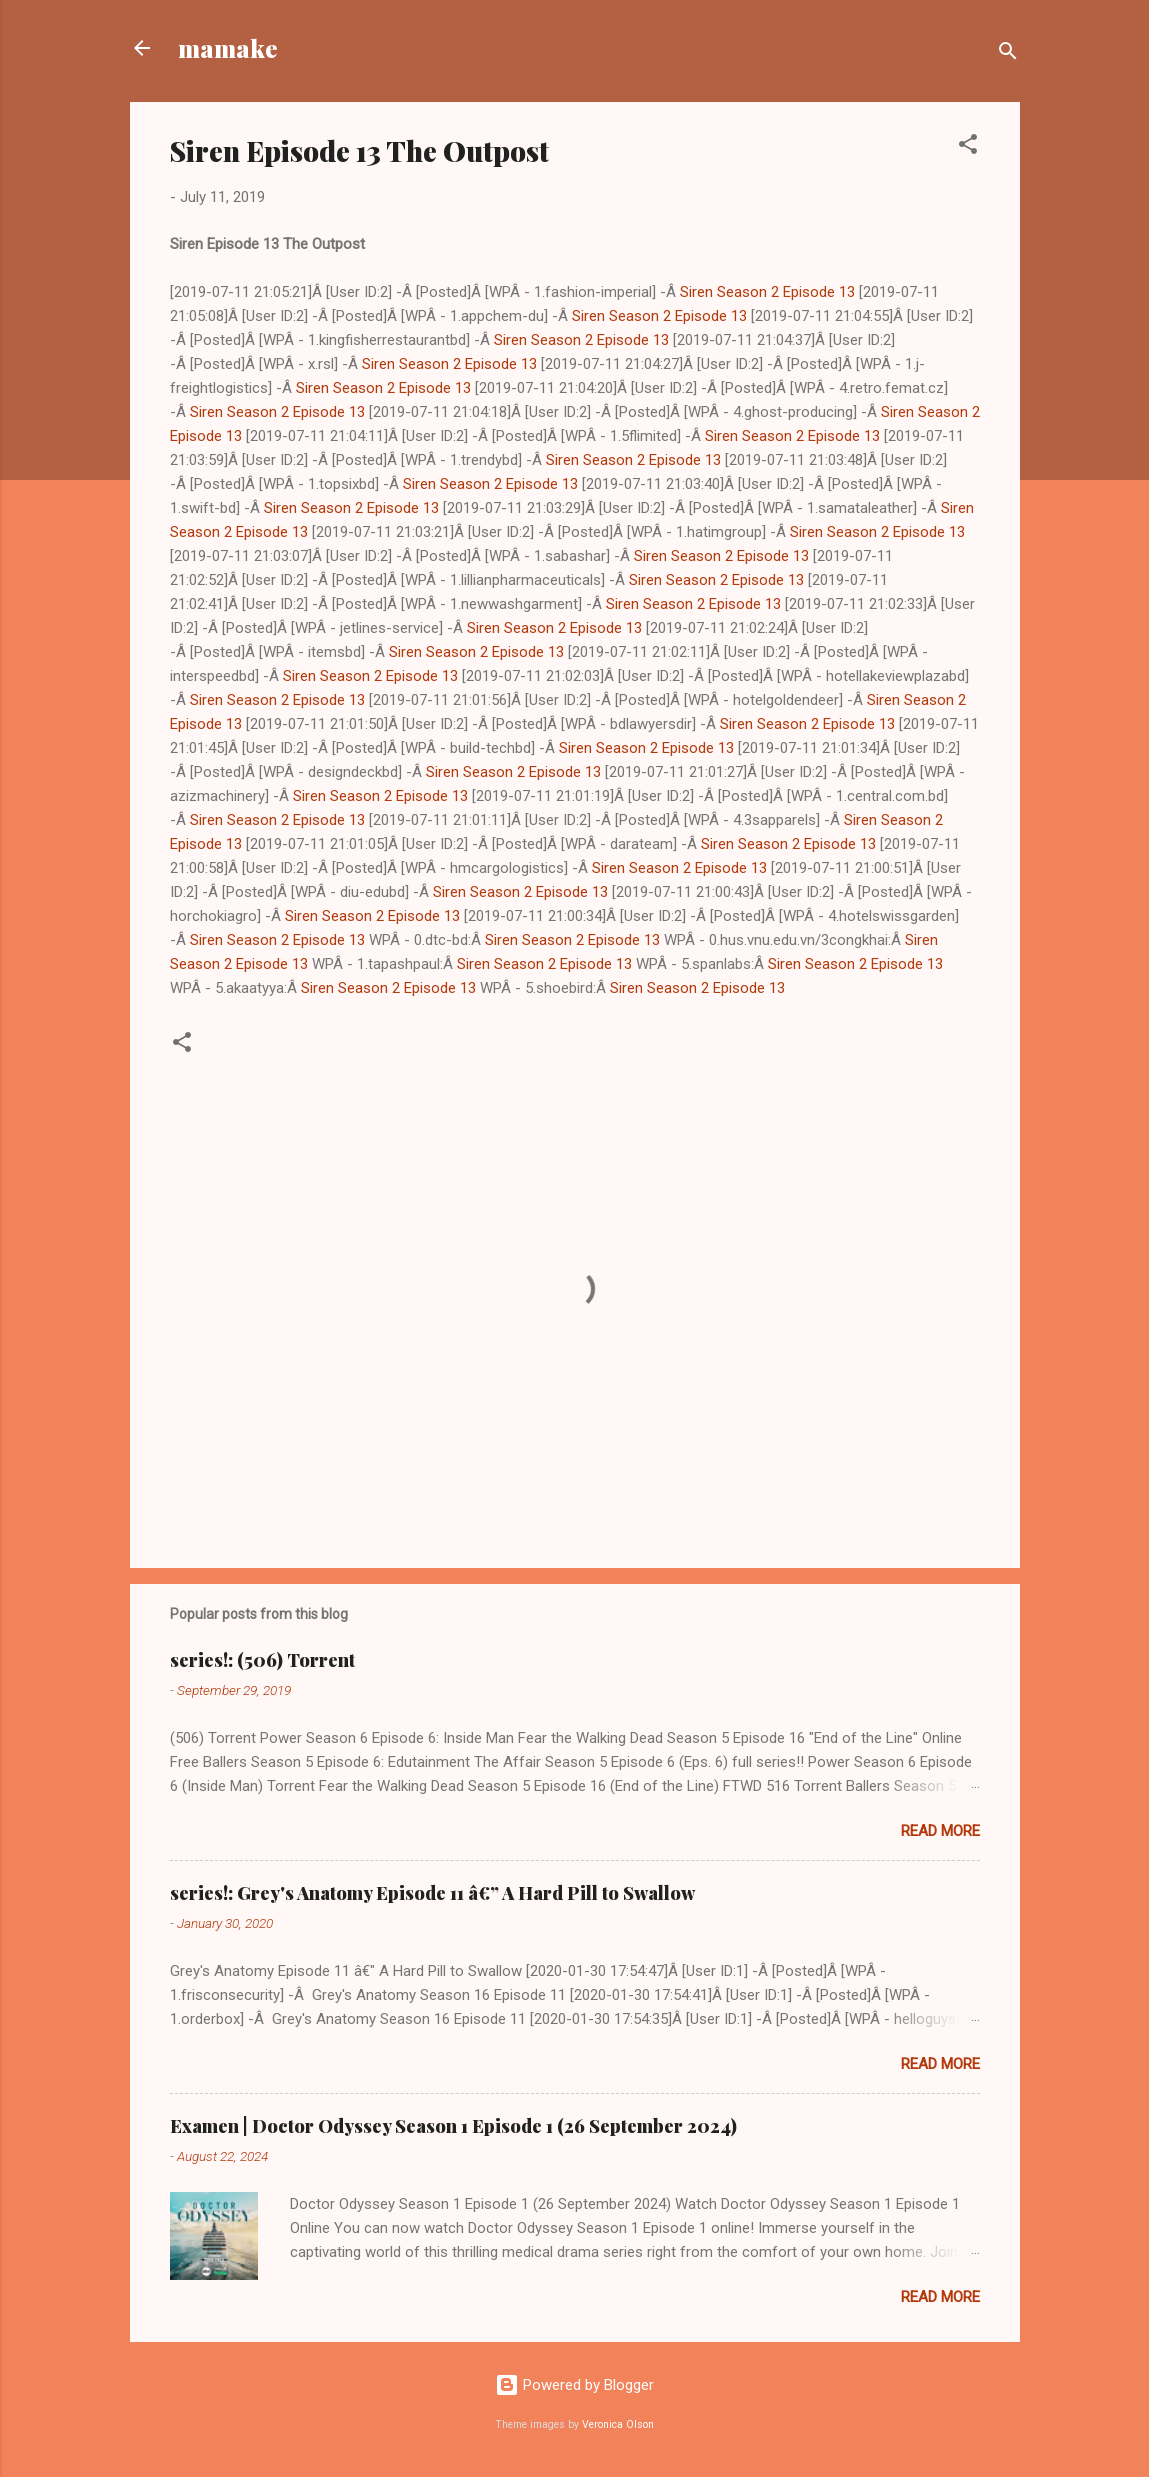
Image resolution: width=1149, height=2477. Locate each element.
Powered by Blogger (574, 2385)
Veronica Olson (618, 2424)
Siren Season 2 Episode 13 (767, 292)
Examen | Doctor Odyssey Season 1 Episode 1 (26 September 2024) (453, 2126)
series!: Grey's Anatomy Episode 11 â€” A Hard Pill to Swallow (432, 1893)
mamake (228, 48)
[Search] (1008, 54)
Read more (940, 1831)
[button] (968, 147)
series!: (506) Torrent (262, 1660)
